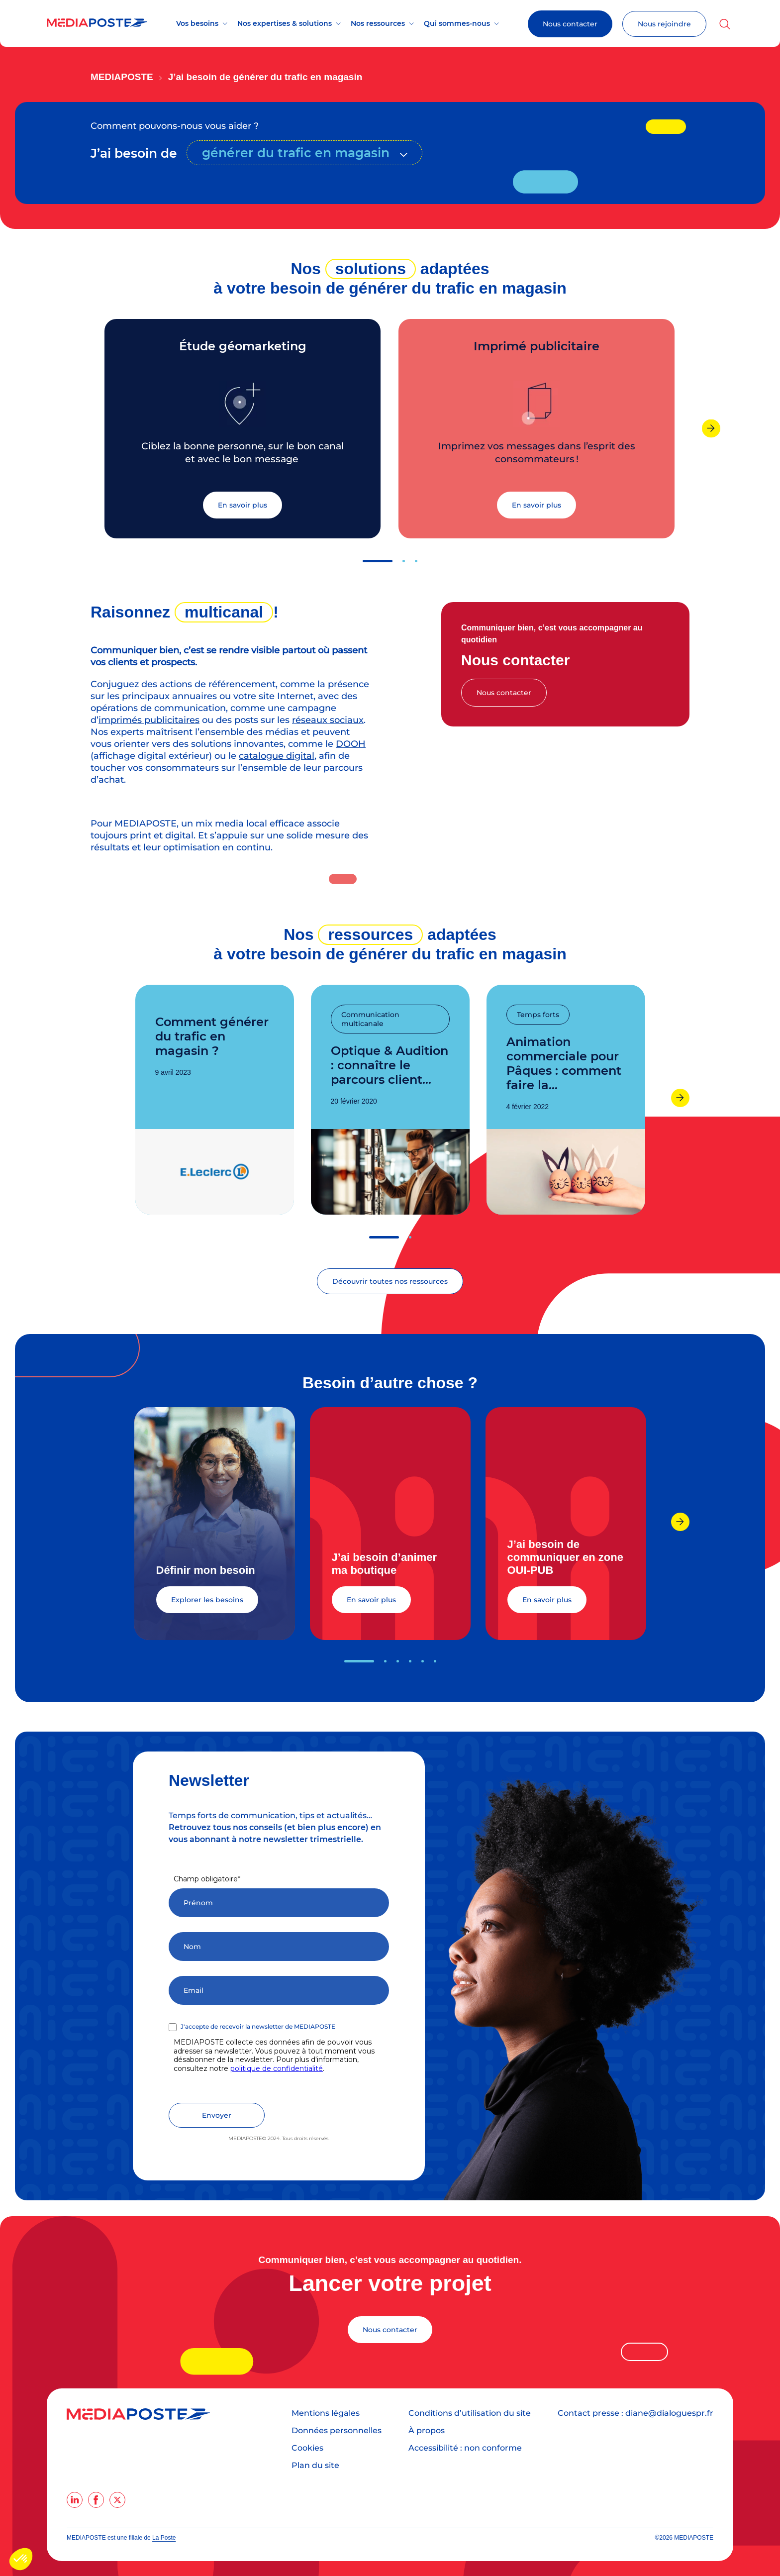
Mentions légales (326, 2413)
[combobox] (304, 152)
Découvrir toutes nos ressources (390, 1281)
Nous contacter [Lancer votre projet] (390, 2329)
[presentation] (711, 428)
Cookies (307, 2448)
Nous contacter (570, 23)
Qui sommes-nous (457, 23)
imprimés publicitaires (148, 720)
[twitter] (117, 2500)
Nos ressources (378, 23)
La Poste (164, 2537)
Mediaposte (122, 77)
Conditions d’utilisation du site (469, 2413)
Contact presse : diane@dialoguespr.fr (635, 2413)
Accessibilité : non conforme (465, 2448)
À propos (426, 2430)
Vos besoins (197, 23)
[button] (377, 561)
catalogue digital (276, 755)
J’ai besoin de (134, 153)
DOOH (351, 743)
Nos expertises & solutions (284, 23)
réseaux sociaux (328, 720)
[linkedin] (75, 2500)
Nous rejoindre (664, 23)
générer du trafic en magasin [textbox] (296, 152)
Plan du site (315, 2465)
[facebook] (96, 2500)
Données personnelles (337, 2430)
